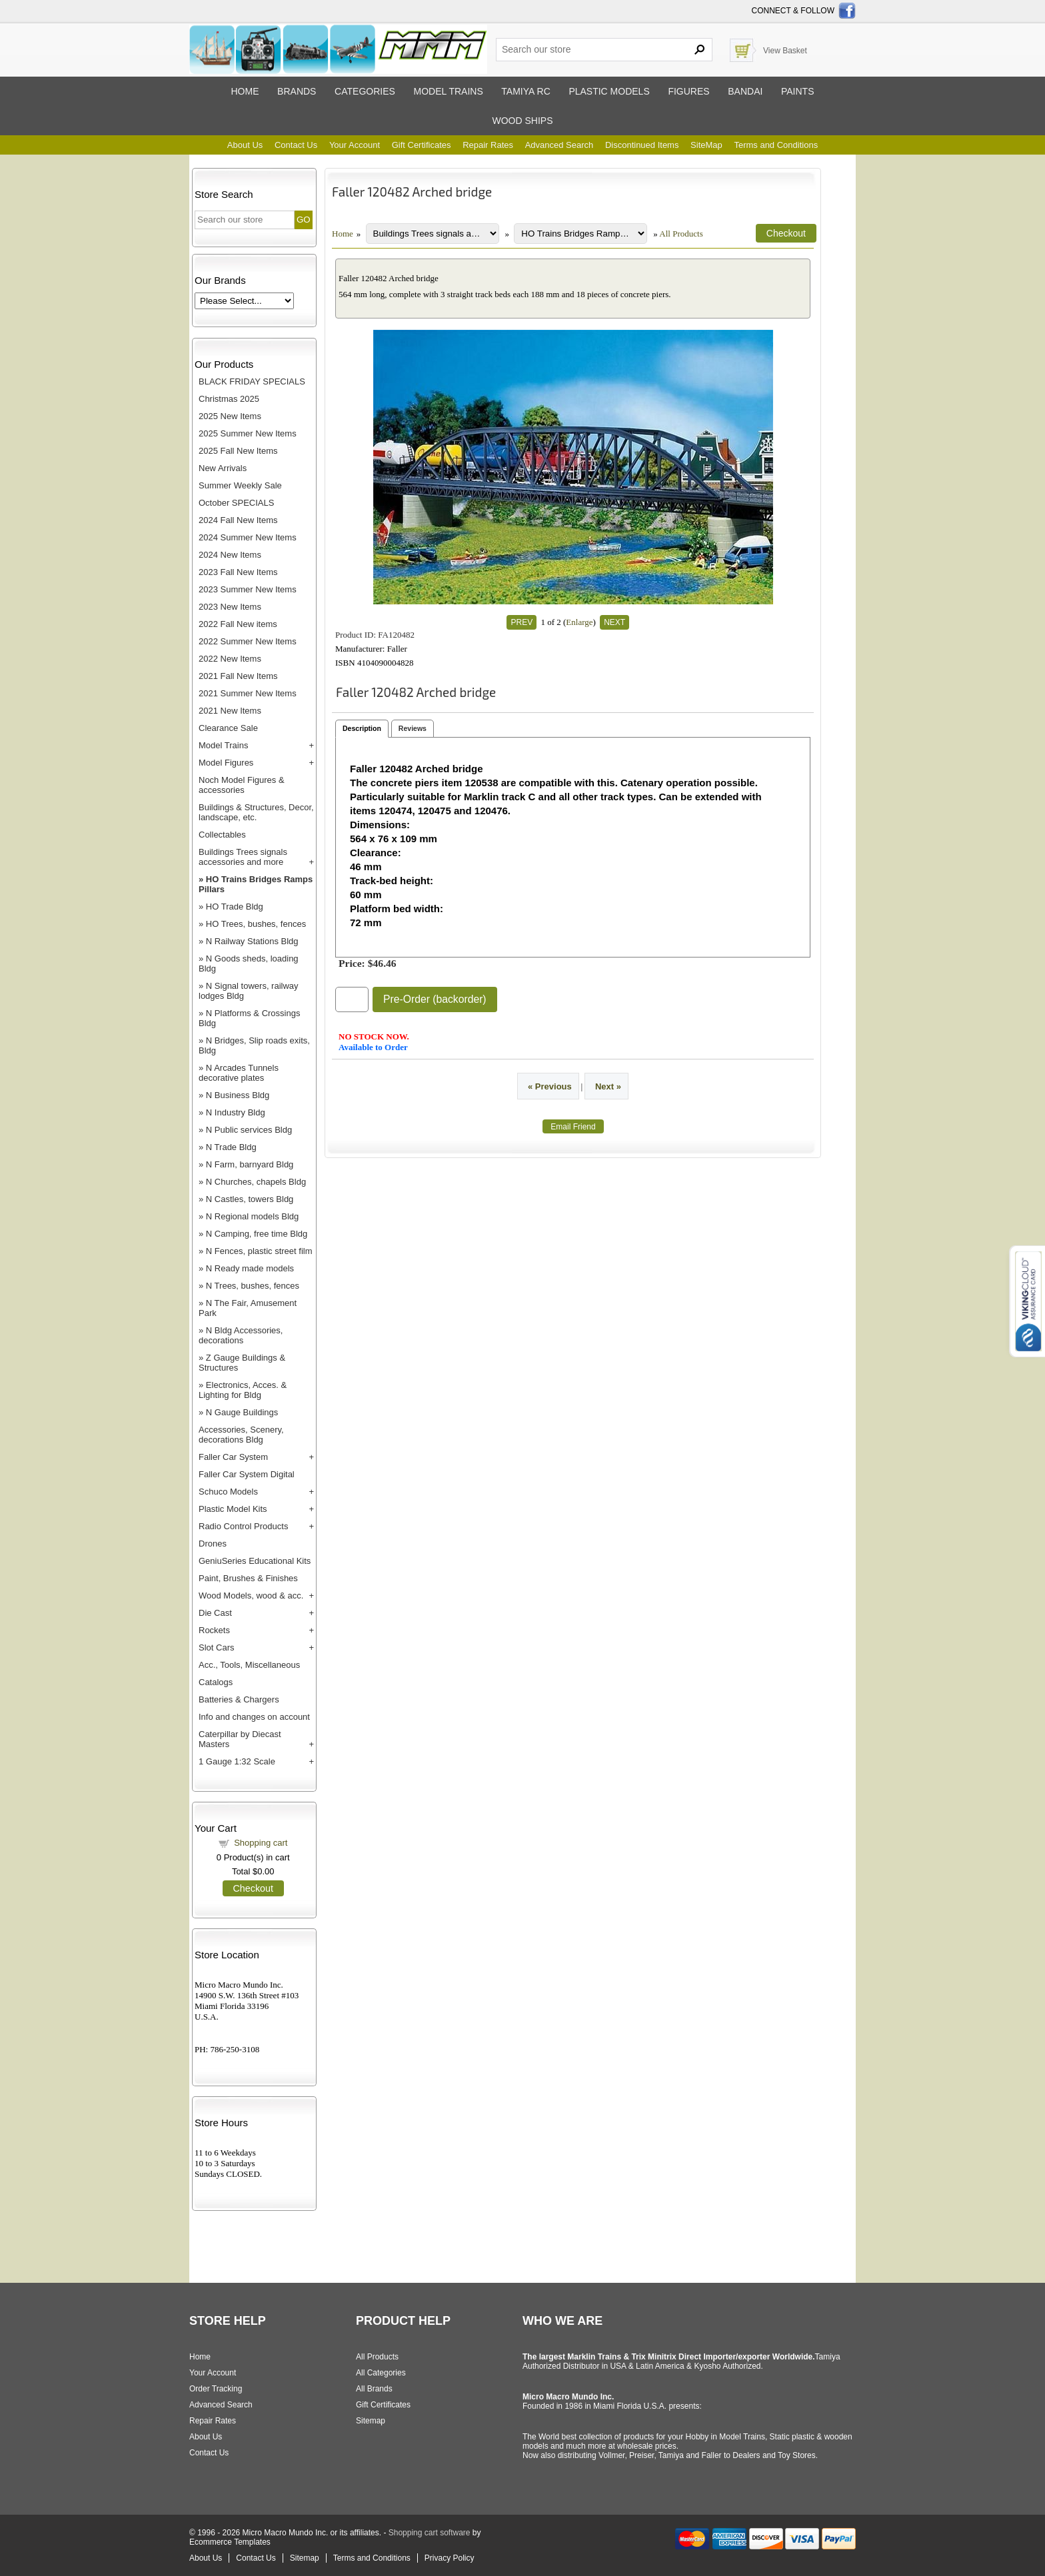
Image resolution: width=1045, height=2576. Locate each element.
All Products (680, 234)
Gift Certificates (421, 145)
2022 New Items (230, 659)
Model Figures (226, 763)
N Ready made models (250, 1268)
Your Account (354, 145)
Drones (213, 1544)
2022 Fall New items (238, 624)
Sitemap (370, 2420)
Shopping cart (260, 1843)
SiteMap (706, 145)
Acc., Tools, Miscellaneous (249, 1665)
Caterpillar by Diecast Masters (240, 1739)
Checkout (253, 1888)
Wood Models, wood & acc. (251, 1596)
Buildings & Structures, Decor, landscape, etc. (256, 812)
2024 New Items (230, 555)
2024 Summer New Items (248, 537)
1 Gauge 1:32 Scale (237, 1761)
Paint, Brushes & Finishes (248, 1578)
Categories (365, 91)
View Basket (785, 50)
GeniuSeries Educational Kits (255, 1561)
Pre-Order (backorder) (435, 999)
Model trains (448, 91)
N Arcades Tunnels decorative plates (239, 1073)
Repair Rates (488, 145)
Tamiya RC (525, 91)
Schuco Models (228, 1492)
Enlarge (579, 622)
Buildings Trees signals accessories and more (243, 857)
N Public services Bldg (249, 1130)
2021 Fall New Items (238, 676)
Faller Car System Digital (247, 1474)
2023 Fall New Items (238, 572)
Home (245, 91)
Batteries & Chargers (239, 1699)
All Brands (374, 2388)
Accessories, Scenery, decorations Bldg (241, 1435)
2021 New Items (230, 711)
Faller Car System (233, 1457)
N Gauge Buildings (242, 1412)
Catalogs (216, 1682)
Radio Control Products (243, 1526)
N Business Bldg (237, 1095)
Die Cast (215, 1613)
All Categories (381, 2372)
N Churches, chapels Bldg (256, 1182)
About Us (245, 145)
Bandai (745, 91)
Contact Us (296, 145)
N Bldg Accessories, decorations (241, 1335)
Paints (797, 91)
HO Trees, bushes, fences (256, 924)
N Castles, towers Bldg (250, 1199)
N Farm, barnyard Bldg (250, 1164)
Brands (296, 91)
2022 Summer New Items (248, 641)
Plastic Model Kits (233, 1509)
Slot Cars (216, 1647)
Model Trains (223, 745)
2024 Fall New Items (238, 520)
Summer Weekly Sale (240, 485)
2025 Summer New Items (248, 433)
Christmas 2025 (229, 399)
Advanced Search (559, 145)
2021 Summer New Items (248, 693)
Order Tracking (215, 2388)
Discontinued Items (642, 145)
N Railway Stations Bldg (252, 941)
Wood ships (522, 120)
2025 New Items (230, 416)
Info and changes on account (254, 1717)
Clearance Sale (228, 728)
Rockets (214, 1630)
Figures (688, 91)
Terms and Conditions (776, 145)
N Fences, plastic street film (259, 1251)
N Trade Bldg (231, 1147)
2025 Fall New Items (238, 451)
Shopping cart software (430, 2532)
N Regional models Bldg (252, 1216)
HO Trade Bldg (234, 907)
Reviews (413, 728)
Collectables (222, 835)
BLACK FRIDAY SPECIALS (252, 381)
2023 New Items (230, 607)
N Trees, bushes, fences (252, 1286)
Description (362, 728)
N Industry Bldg (235, 1112)
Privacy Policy (450, 2558)
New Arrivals (223, 468)
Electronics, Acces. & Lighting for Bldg (243, 1390)
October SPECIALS (236, 503)
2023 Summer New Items (248, 589)
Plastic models (608, 91)
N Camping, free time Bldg (256, 1234)
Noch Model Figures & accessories (242, 785)
